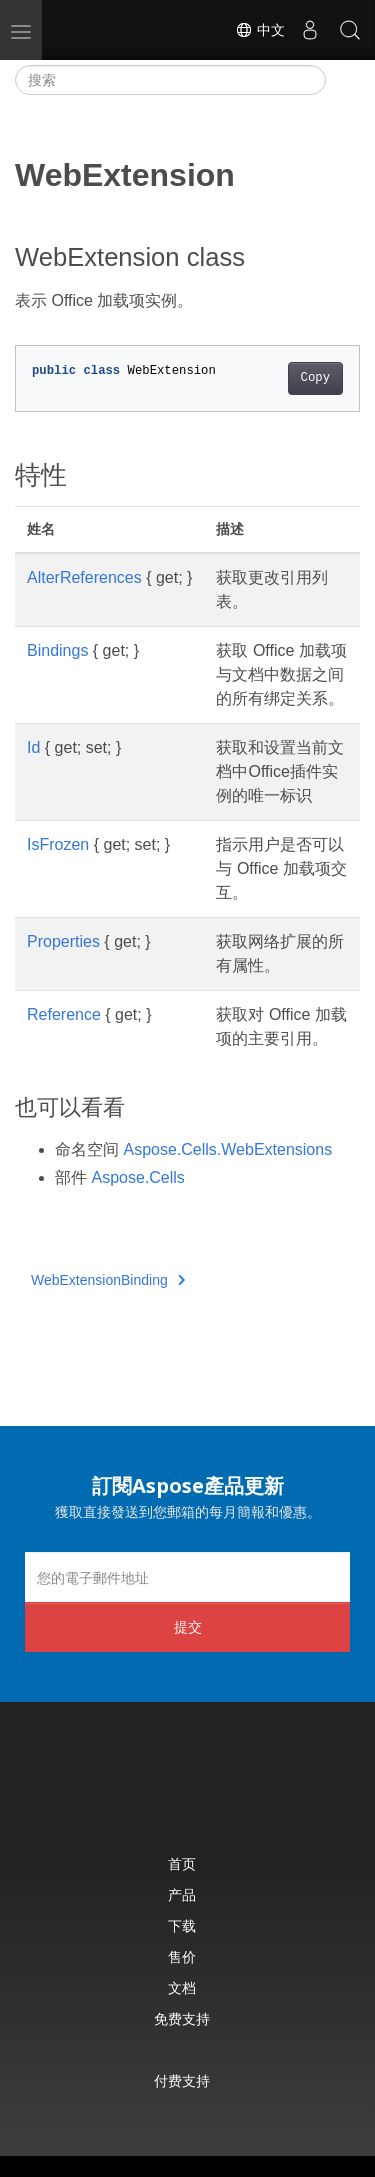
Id (33, 747)
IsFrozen (58, 844)
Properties (63, 941)
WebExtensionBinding (108, 1280)
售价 (182, 1956)
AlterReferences (84, 577)
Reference (64, 1014)
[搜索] (170, 80)
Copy (315, 378)
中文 (260, 30)
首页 (182, 1863)
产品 (182, 1894)
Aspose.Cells (137, 1177)
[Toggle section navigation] (343, 80)
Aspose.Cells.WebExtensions (227, 1149)
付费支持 (182, 2080)
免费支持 (182, 2018)
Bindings (57, 650)
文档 (182, 1987)
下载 (182, 1925)
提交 (188, 1626)
